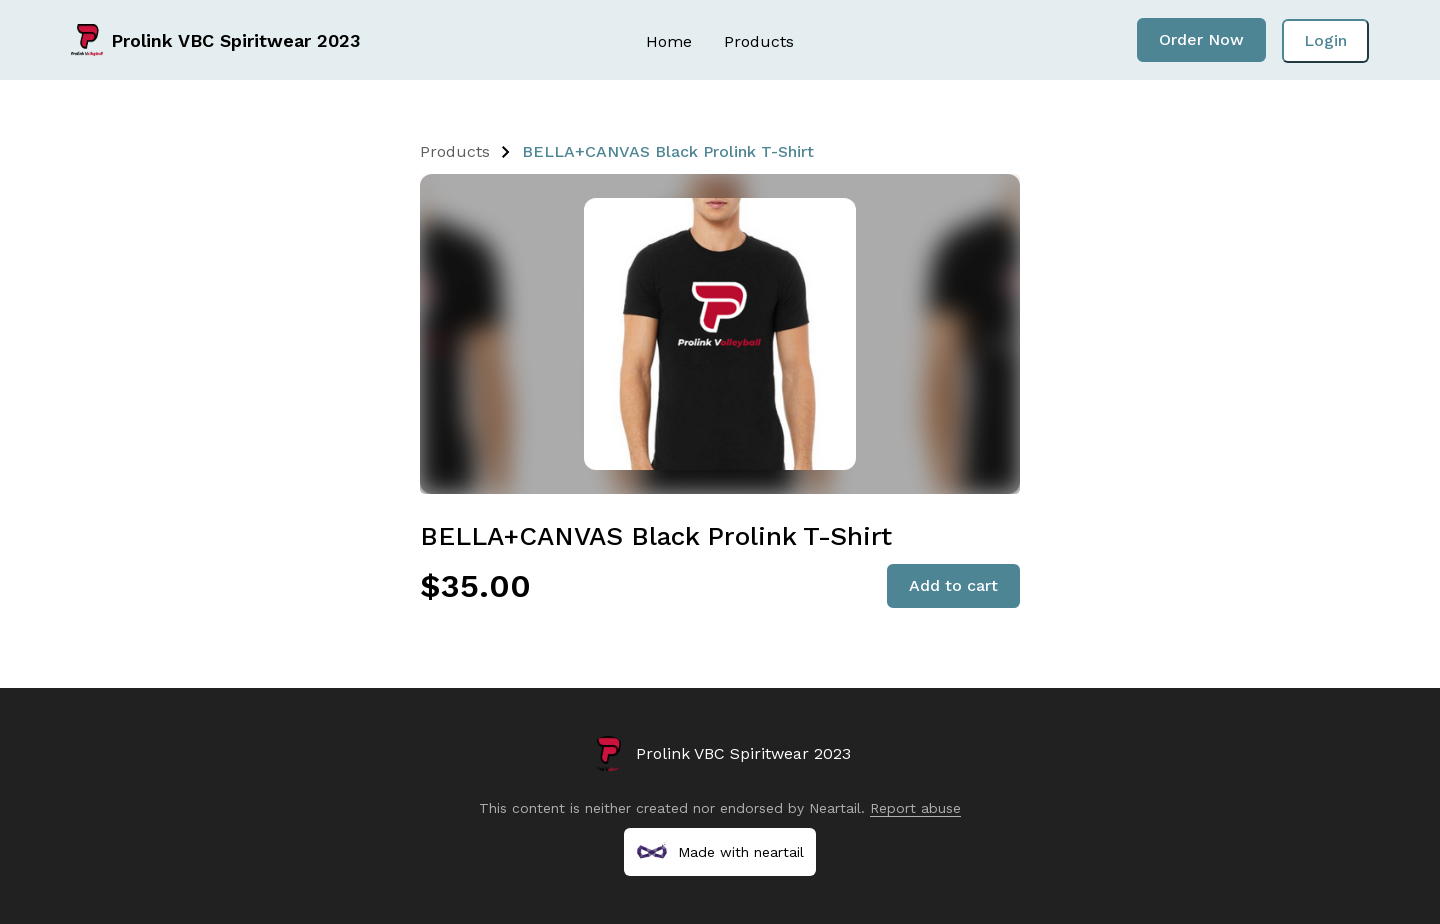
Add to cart (953, 585)
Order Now (1201, 39)
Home (669, 41)
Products (759, 41)
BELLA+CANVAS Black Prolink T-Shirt (668, 151)
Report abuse (915, 808)
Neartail (835, 808)
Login (1325, 40)
